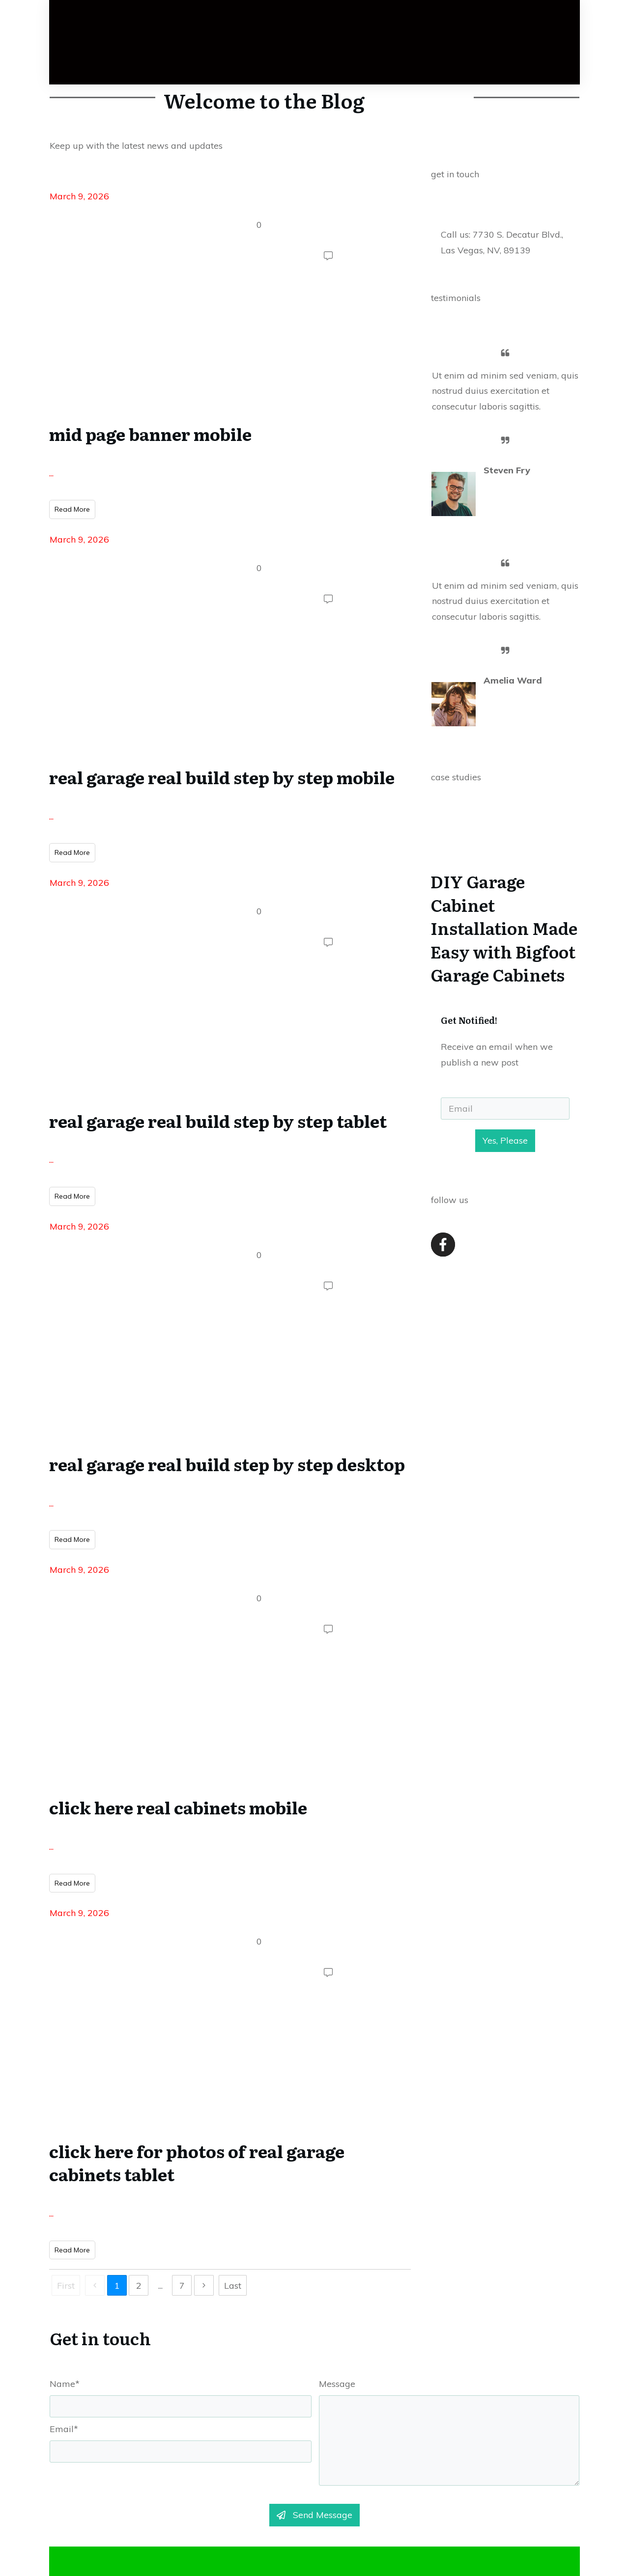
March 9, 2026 (79, 206)
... (51, 483)
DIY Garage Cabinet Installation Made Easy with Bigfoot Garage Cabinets (505, 915)
